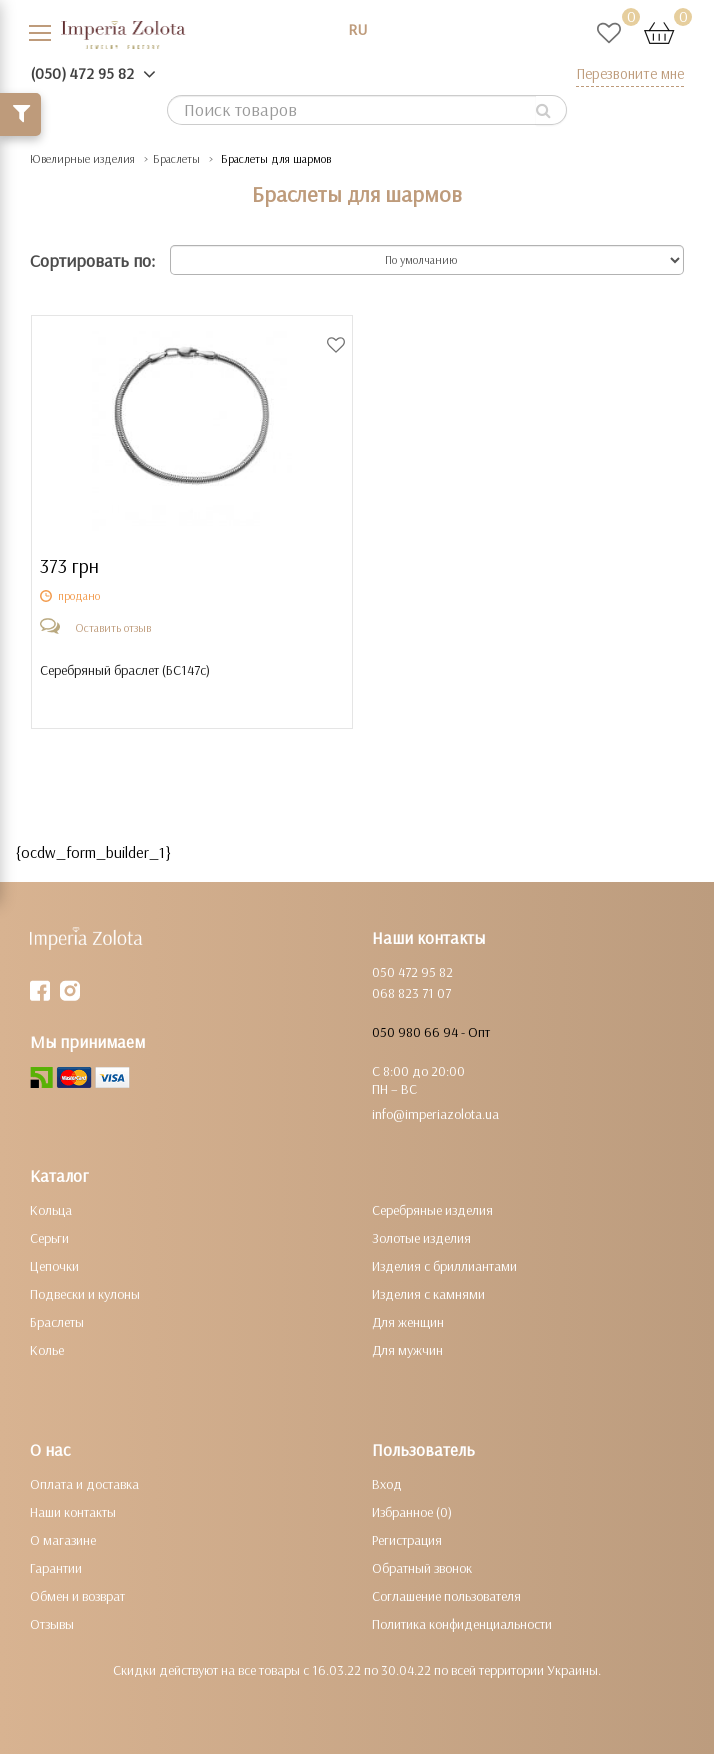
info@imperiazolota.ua (435, 1114)
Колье (47, 1350)
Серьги (49, 1238)
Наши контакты (73, 1512)
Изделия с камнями (428, 1294)
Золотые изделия (421, 1238)
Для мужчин (407, 1350)
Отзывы (52, 1624)
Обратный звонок (422, 1568)
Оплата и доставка (84, 1484)
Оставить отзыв (113, 627)
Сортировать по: (92, 260)
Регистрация (407, 1540)
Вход (387, 1484)
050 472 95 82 (412, 972)
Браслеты (176, 158)
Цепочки (54, 1266)
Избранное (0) (412, 1512)
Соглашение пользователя (446, 1596)
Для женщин (408, 1322)
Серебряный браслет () (125, 670)
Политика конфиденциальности (462, 1624)
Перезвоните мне (630, 73)
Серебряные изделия (432, 1210)
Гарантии (56, 1568)
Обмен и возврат (77, 1596)
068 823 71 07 (411, 993)
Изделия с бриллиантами (444, 1266)
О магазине (63, 1540)
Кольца (51, 1210)
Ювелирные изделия (82, 158)
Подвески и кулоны (85, 1294)
